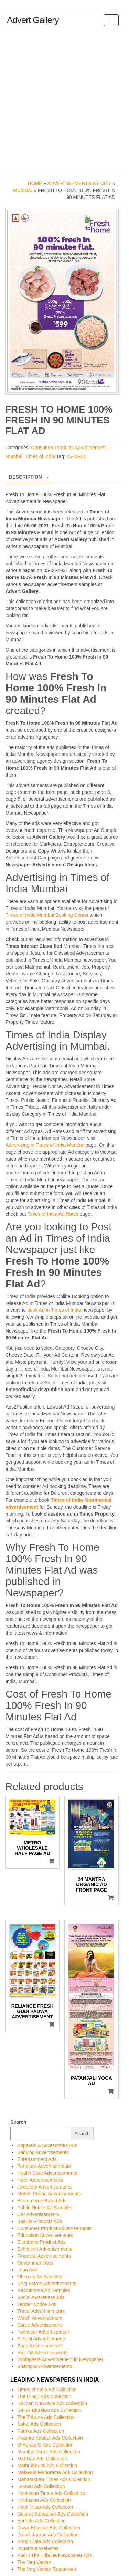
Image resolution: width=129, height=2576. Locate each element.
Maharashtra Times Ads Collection (53, 2479)
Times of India (40, 456)
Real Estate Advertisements (46, 2283)
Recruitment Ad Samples (43, 2290)
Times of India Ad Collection (47, 2389)
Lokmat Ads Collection (41, 2486)
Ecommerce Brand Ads (41, 2200)
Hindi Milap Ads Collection (45, 2507)
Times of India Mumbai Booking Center (47, 915)
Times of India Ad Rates (53, 1214)
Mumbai (22, 190)
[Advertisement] (64, 101)
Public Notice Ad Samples (44, 2207)
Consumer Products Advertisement (68, 447)
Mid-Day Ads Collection (42, 2458)
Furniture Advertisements (44, 2166)
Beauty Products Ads (39, 2221)
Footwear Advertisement (43, 2332)
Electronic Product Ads (41, 2242)
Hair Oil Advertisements (42, 2352)
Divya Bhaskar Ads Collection (48, 2527)
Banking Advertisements (43, 2152)
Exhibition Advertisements (44, 2249)
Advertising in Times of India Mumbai (45, 1145)
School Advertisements (41, 2339)
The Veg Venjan (34, 2562)
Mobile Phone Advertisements (49, 2194)
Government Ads (35, 2263)
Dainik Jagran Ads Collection (47, 2534)
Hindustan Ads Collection (44, 2500)
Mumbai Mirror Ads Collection (48, 2451)
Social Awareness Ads (41, 2297)
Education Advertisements (45, 2235)
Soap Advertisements (40, 2345)
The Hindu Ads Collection (44, 2396)
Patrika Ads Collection (40, 2431)
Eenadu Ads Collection (41, 2521)
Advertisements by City (79, 183)
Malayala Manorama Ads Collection (55, 2472)
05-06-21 (76, 456)
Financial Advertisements (44, 2256)
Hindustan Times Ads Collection (51, 2493)
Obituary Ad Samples (40, 2276)
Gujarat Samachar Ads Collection (52, 2514)
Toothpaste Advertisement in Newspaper (60, 2359)
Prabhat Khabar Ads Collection (50, 2438)
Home (35, 183)
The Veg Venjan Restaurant (46, 2569)
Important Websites (37, 2548)
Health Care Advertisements (47, 2173)
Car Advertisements (38, 2214)
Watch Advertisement (40, 2318)
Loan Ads (27, 2269)
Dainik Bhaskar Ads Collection (49, 2410)
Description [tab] (25, 477)
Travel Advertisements (41, 2311)
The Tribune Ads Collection (46, 2417)
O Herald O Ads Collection (45, 2445)
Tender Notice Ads (36, 2304)
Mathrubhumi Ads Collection (47, 2465)
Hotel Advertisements (40, 2180)
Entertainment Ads (36, 2159)
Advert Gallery (33, 20)
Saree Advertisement (39, 2325)
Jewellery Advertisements (44, 2187)
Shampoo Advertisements (44, 2366)
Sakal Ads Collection (39, 2424)
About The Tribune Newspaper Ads (54, 2555)
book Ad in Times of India (54, 1310)
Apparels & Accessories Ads (47, 2145)
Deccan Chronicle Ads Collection (52, 2403)
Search (18, 2122)
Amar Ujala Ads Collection (45, 2541)
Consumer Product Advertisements (54, 2228)
